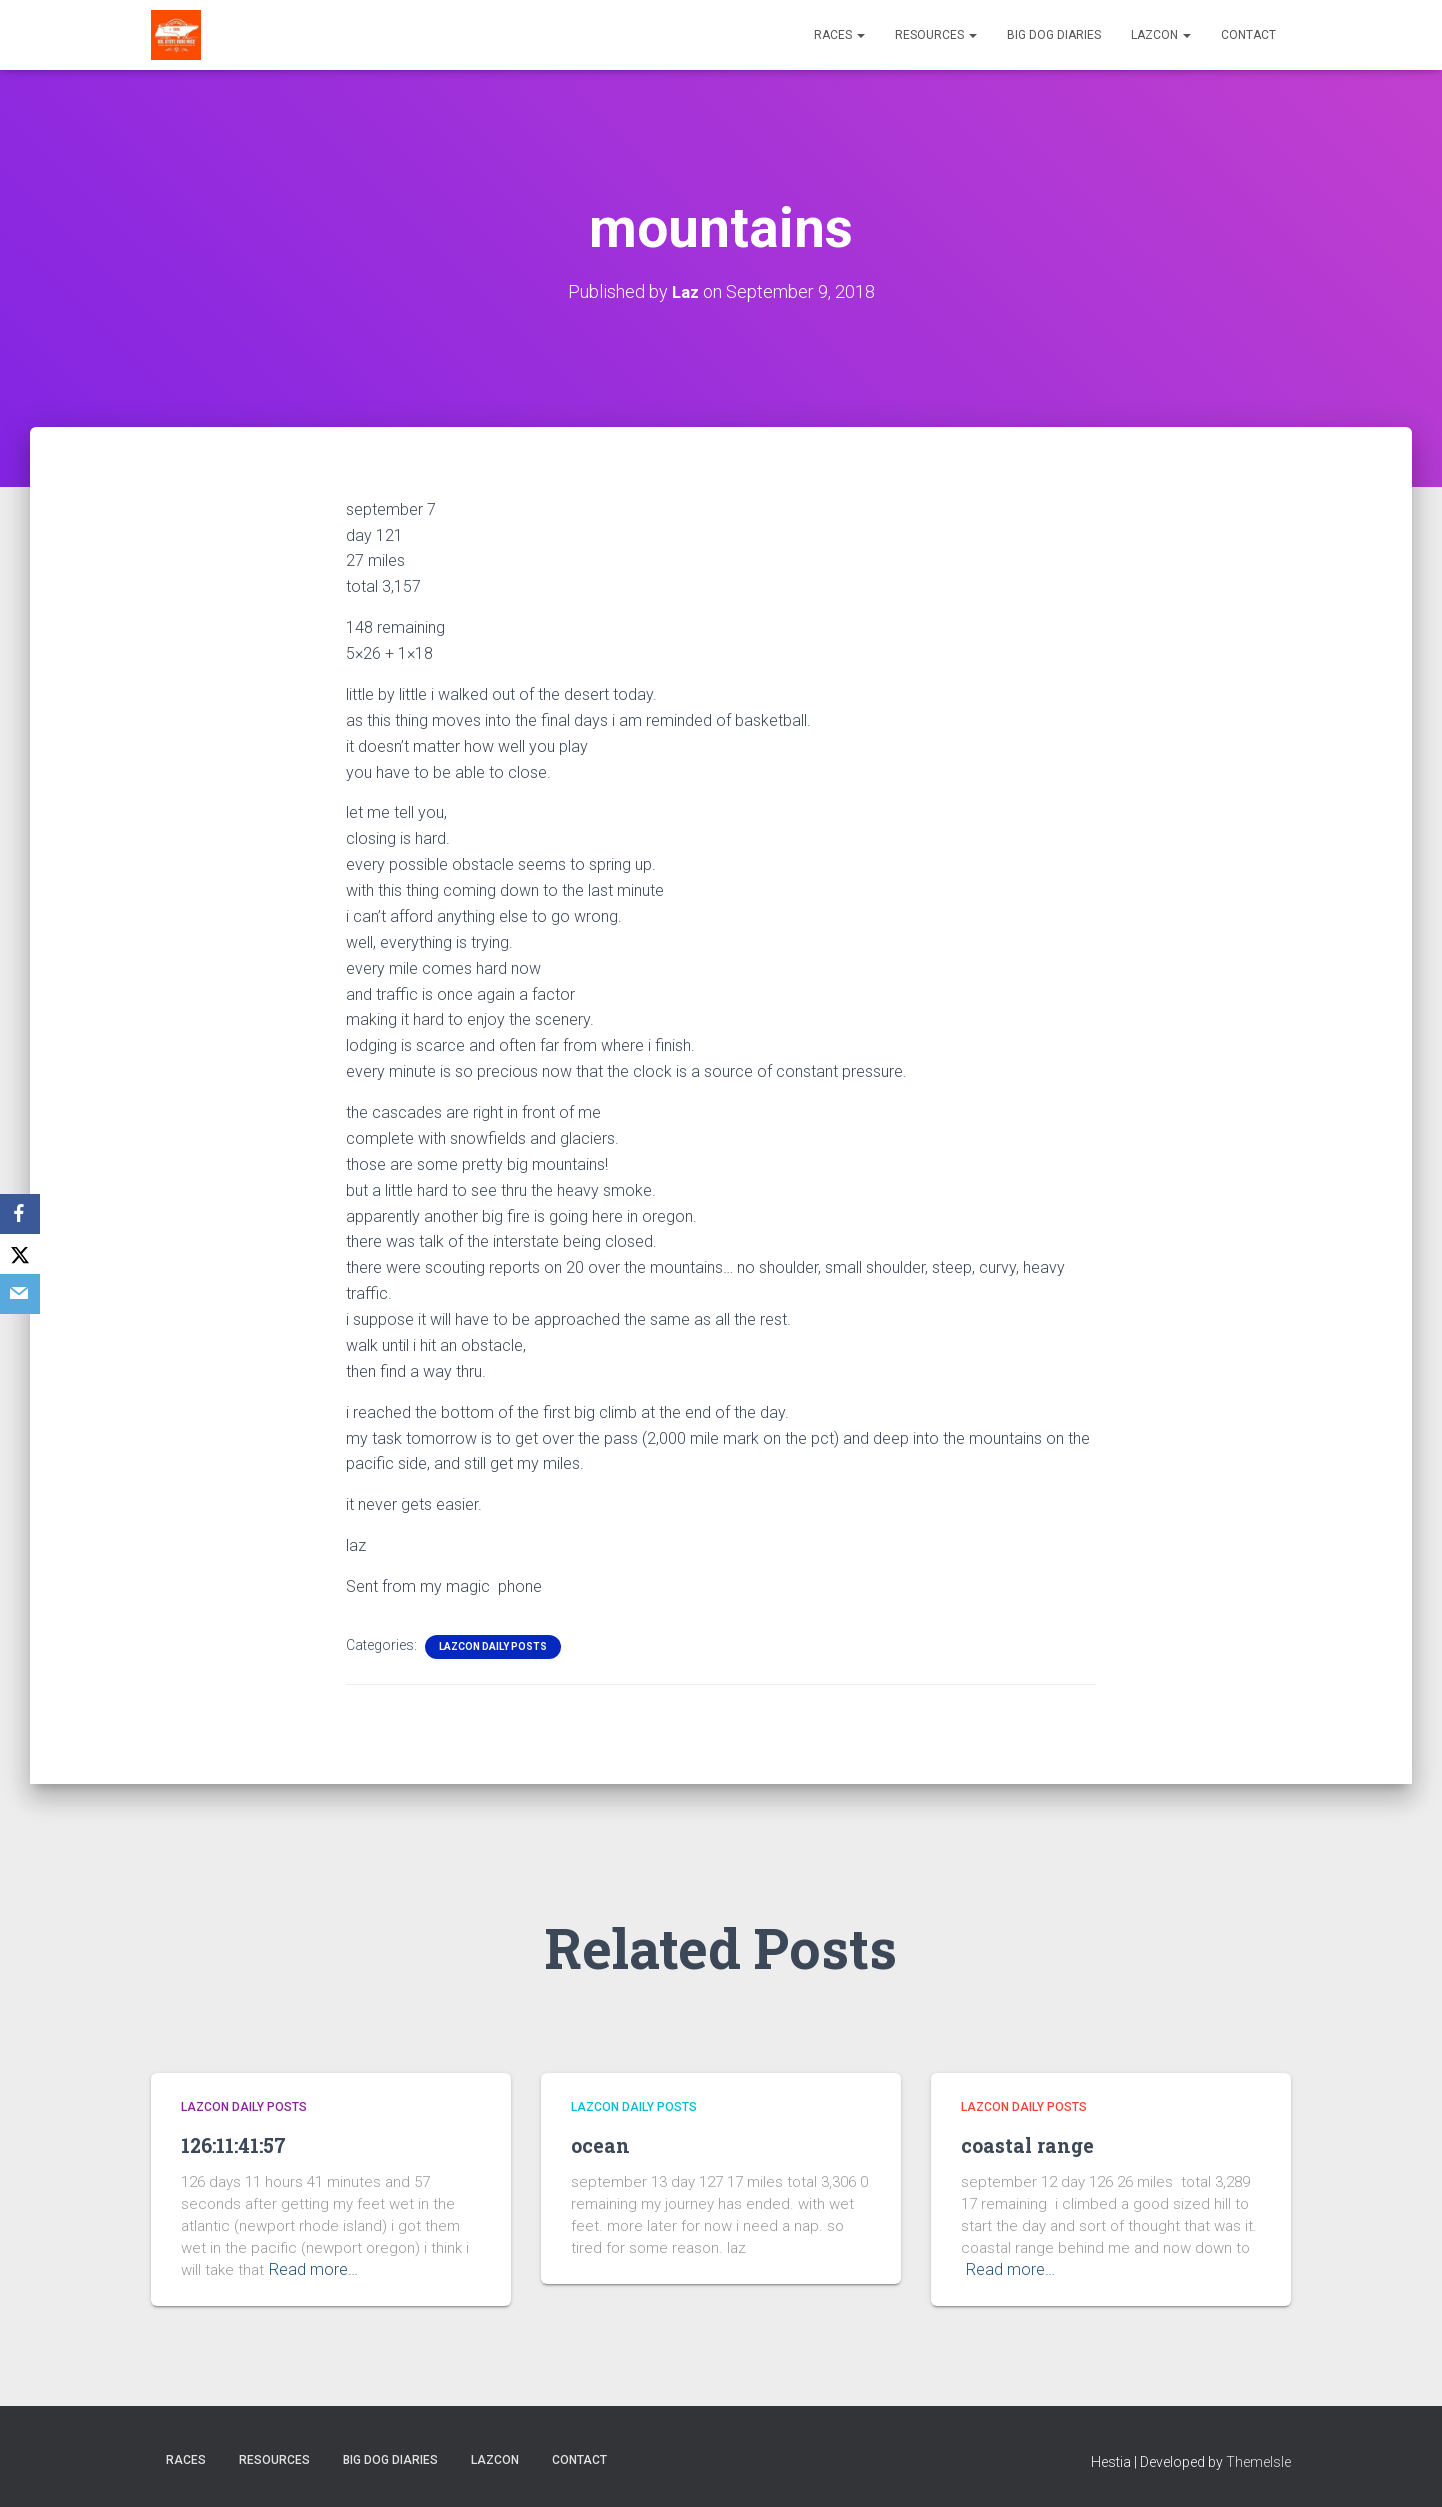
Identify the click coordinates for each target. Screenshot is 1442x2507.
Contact (1248, 35)
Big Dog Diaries (1054, 35)
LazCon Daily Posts (493, 1645)
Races (839, 35)
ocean (606, 2144)
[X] (20, 1254)
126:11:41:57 (245, 2144)
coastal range (1041, 2144)
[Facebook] (20, 1214)
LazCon (1161, 35)
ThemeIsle (1258, 2462)
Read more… (311, 2270)
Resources (936, 35)
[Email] (20, 1294)
